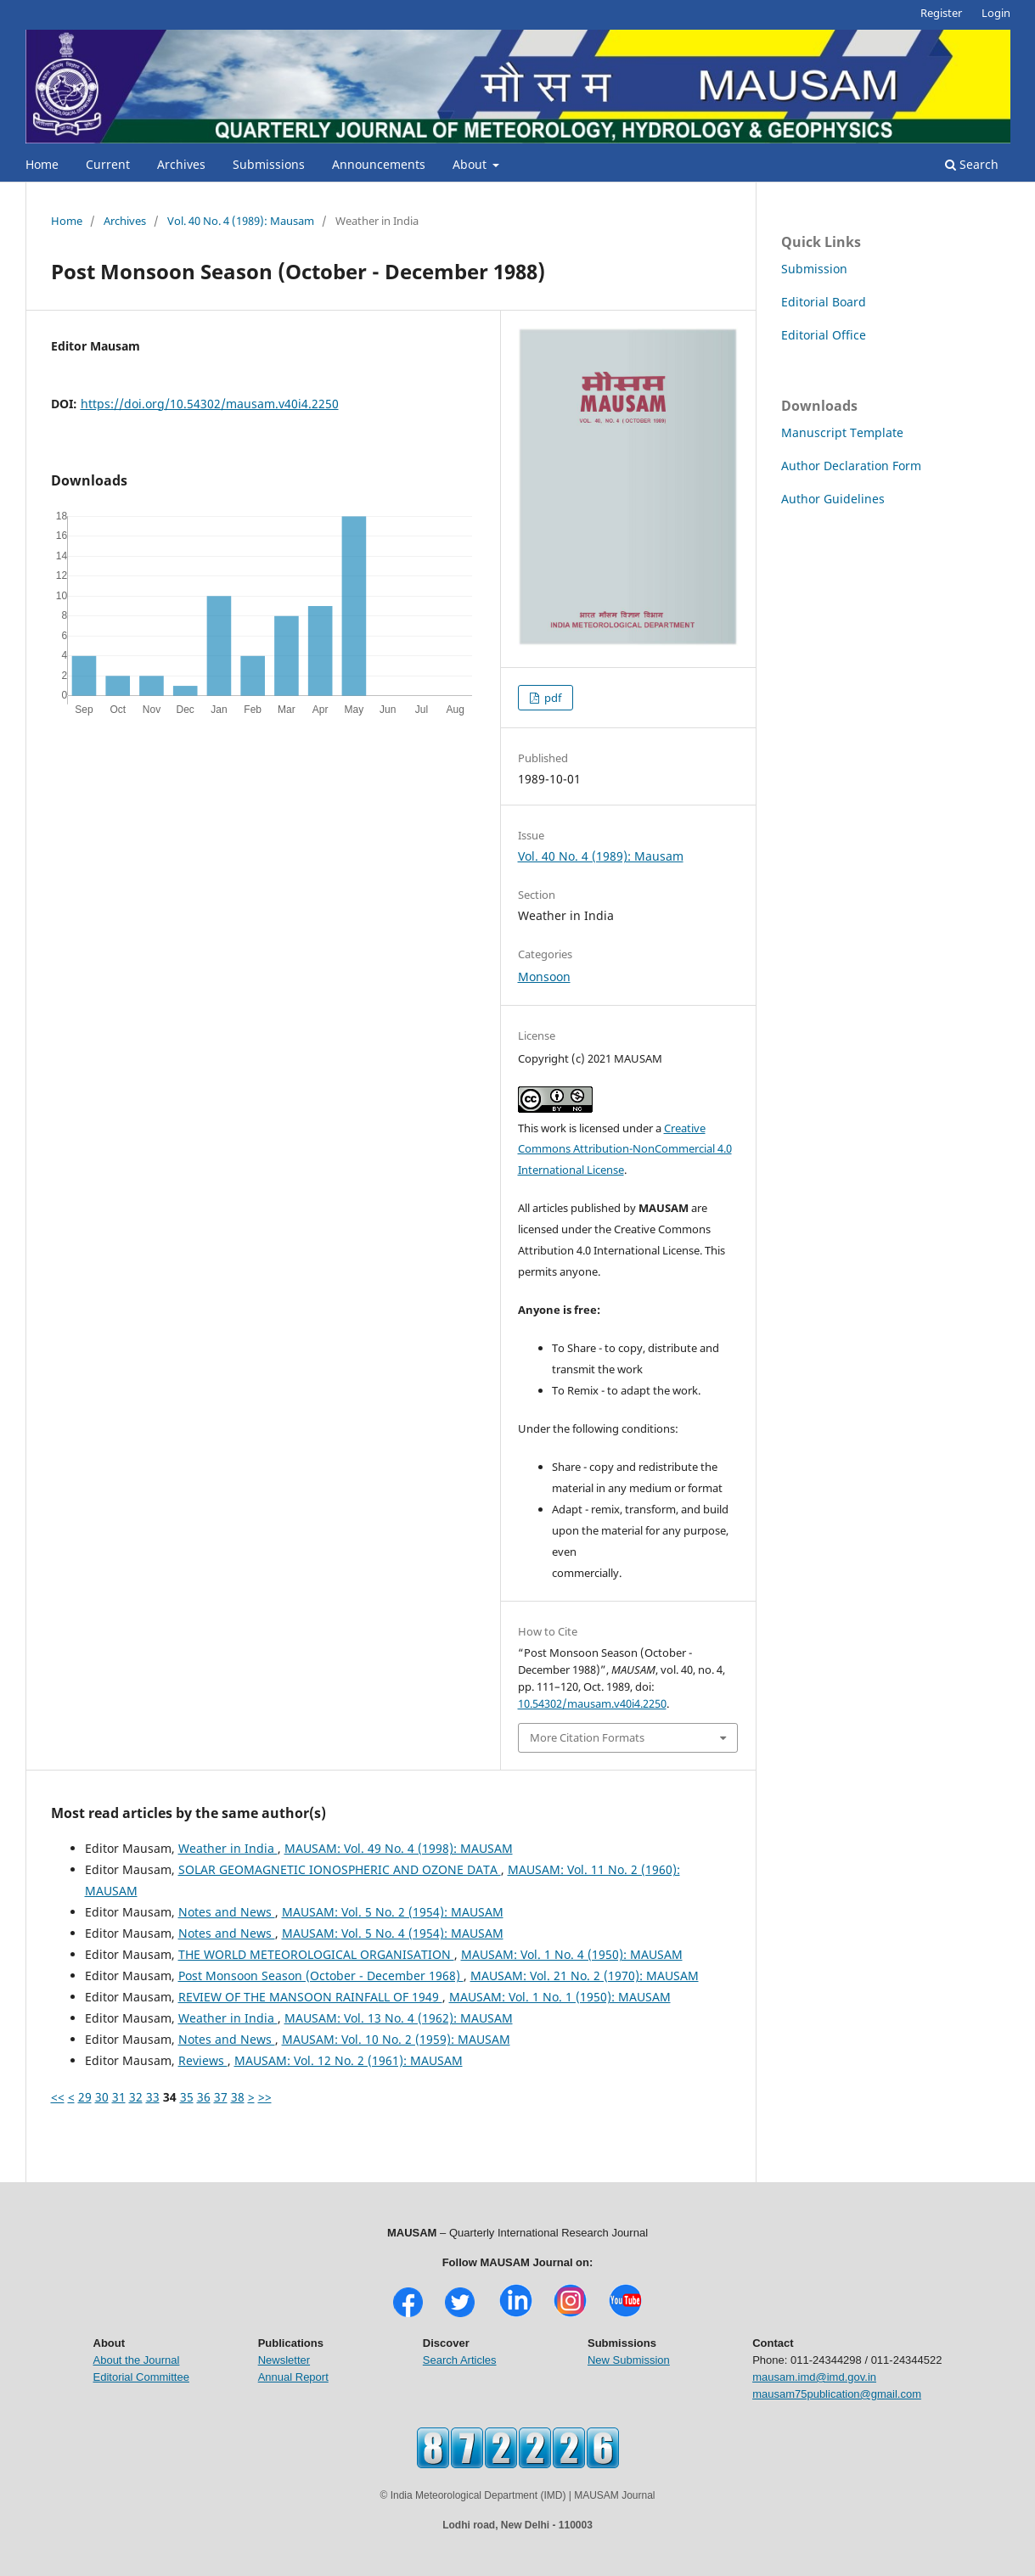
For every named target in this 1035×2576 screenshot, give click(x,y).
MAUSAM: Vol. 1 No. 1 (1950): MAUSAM (560, 1997)
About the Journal (136, 2360)
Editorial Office (823, 335)
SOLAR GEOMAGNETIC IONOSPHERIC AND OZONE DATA (339, 1869)
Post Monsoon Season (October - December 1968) (321, 1975)
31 (119, 2097)
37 (221, 2097)
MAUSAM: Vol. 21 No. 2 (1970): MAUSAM (584, 1975)
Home (42, 164)
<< (58, 2097)
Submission (814, 269)
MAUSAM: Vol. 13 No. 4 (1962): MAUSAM (398, 2018)
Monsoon (544, 976)
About (471, 164)
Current (108, 164)
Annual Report (293, 2377)
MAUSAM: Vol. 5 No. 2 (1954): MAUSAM (392, 1912)
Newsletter (284, 2360)
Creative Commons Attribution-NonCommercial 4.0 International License (625, 1149)
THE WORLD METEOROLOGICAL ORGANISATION (316, 1954)
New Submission (629, 2360)
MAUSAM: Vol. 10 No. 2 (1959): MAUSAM (396, 2039)
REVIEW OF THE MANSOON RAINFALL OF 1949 (310, 1997)
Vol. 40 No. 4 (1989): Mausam (240, 220)
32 (136, 2097)
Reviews (203, 2060)
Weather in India (228, 1848)
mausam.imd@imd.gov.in (814, 2377)
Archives (181, 164)
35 (187, 2097)
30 (102, 2097)
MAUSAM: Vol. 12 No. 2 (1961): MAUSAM (348, 2060)
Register (941, 12)
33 (153, 2097)
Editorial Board (823, 302)
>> (265, 2097)
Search (971, 164)
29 (85, 2097)
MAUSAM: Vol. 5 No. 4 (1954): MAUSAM (392, 1933)
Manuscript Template (842, 432)
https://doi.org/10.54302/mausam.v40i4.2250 (210, 404)
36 (204, 2097)
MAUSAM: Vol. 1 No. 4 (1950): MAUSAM (572, 1954)
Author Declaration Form (851, 465)
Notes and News (226, 1912)
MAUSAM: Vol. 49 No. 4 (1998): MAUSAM (398, 1848)
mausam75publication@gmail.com (836, 2394)
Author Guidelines (833, 499)
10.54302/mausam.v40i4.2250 (592, 1703)
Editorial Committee (141, 2377)
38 (238, 2097)
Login (996, 12)
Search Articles (460, 2360)
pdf (551, 697)
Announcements (378, 164)
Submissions (269, 164)
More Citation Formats (587, 1737)
